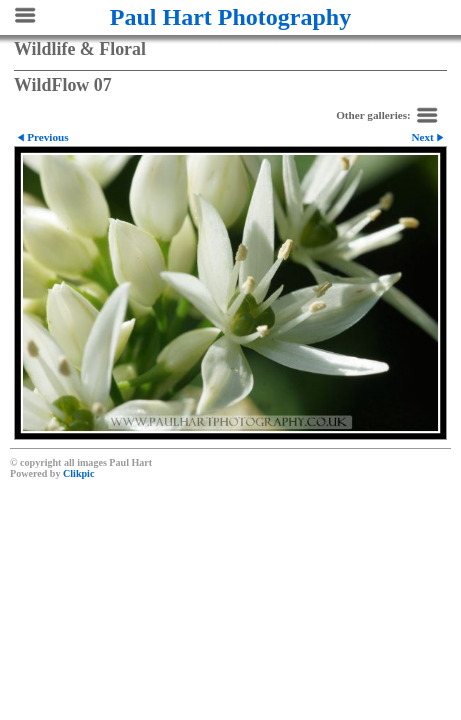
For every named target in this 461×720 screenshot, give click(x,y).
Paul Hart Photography (230, 17)
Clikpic (78, 473)
